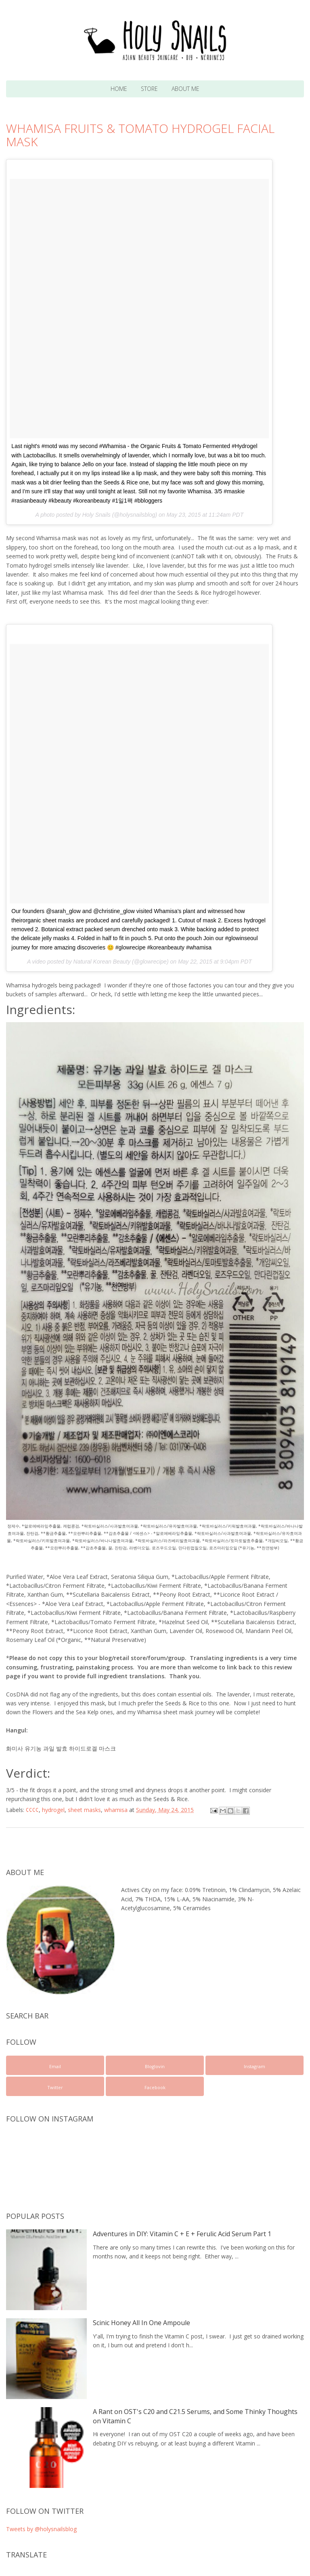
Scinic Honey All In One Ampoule (141, 2322)
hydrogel (53, 1810)
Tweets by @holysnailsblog (41, 2529)
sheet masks (84, 1810)
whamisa (116, 1810)
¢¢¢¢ (32, 1810)
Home (119, 89)
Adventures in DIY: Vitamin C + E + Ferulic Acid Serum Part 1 (182, 2233)
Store (149, 89)
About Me (185, 89)
